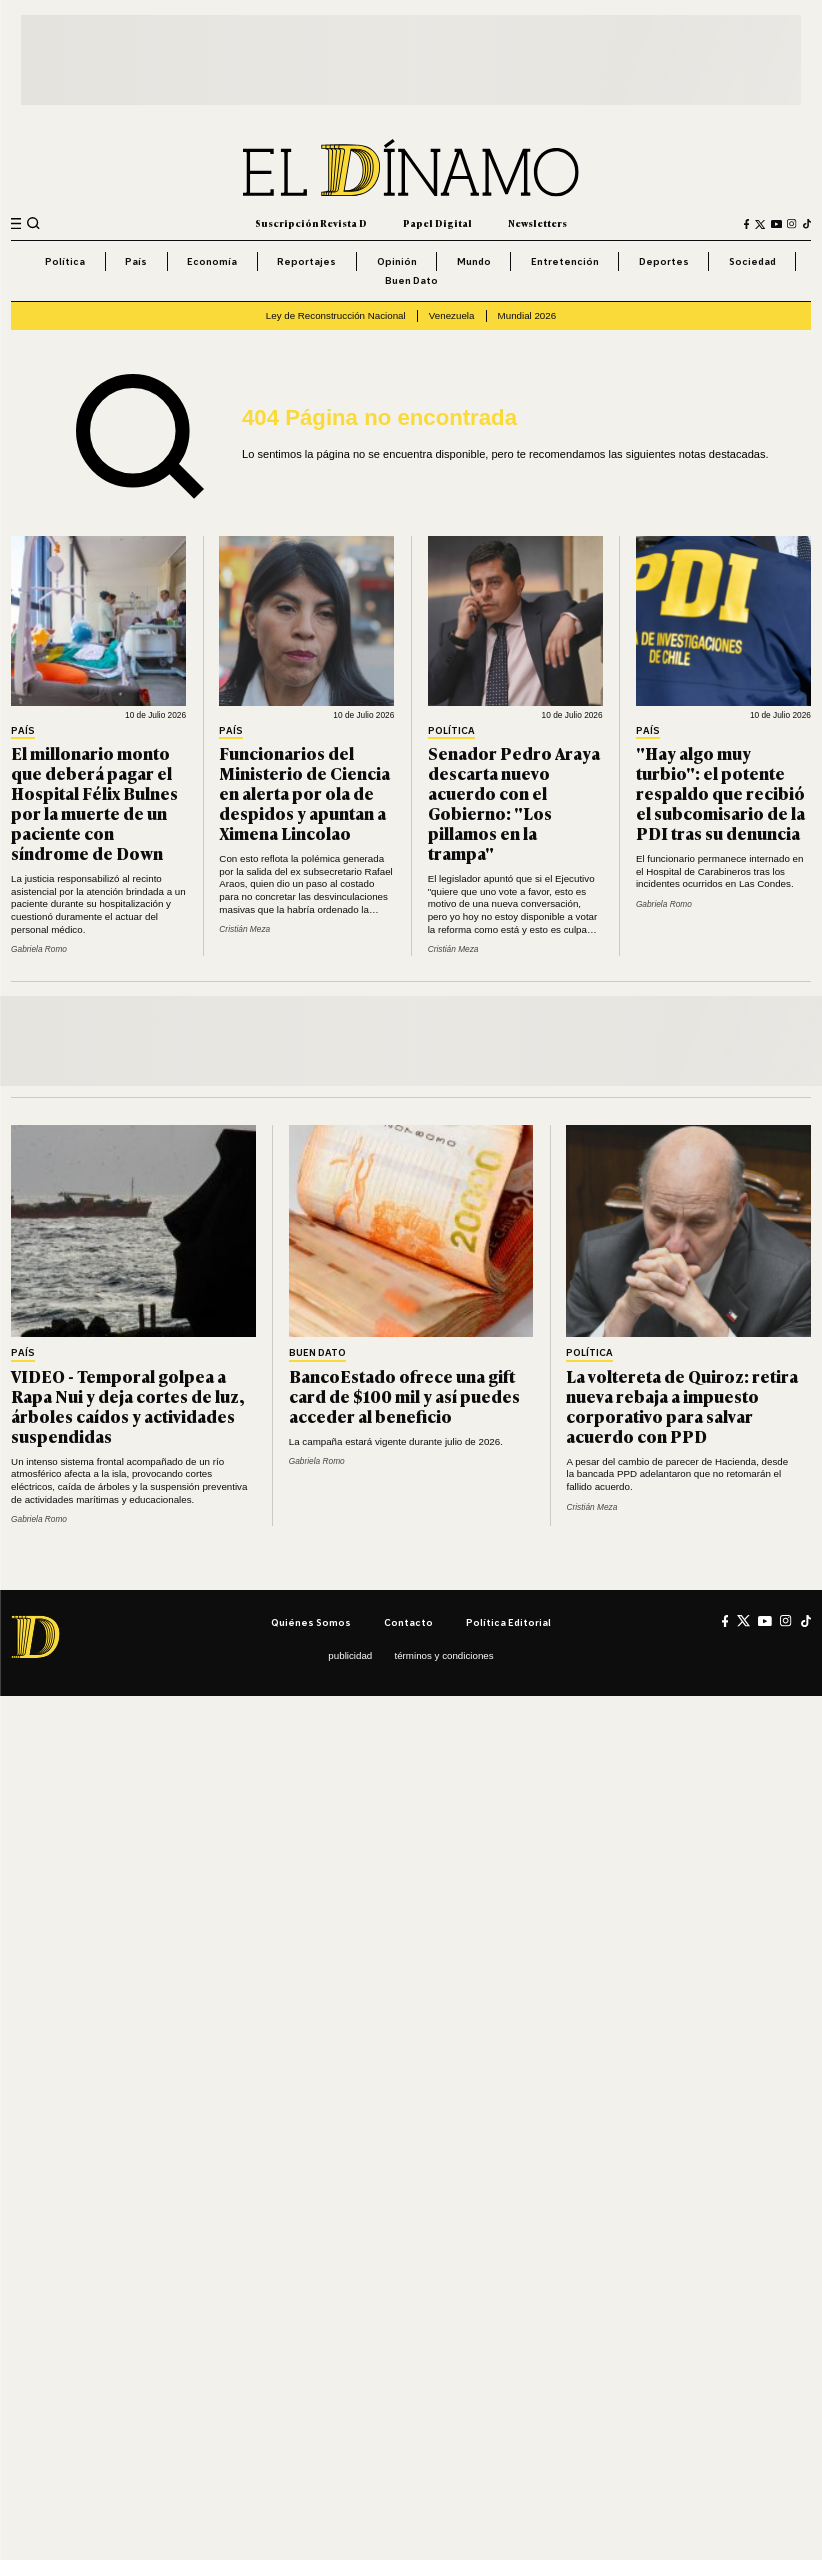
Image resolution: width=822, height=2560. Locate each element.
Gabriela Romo (39, 949)
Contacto (408, 1622)
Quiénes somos (311, 1622)
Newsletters (537, 223)
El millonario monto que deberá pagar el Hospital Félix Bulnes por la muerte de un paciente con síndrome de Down (94, 802)
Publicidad (350, 1655)
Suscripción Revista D (311, 223)
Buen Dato (411, 280)
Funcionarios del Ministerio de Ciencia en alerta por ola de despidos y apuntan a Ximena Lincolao (304, 792)
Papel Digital (437, 223)
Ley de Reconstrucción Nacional (336, 315)
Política (65, 261)
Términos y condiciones (443, 1655)
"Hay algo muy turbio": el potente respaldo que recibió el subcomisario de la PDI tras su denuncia (720, 792)
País (136, 261)
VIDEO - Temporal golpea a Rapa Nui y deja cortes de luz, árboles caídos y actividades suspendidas (128, 1405)
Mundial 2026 (527, 315)
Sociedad (752, 261)
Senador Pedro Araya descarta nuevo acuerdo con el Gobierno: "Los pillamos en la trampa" (514, 802)
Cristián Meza (244, 929)
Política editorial (508, 1622)
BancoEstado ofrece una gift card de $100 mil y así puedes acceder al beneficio (404, 1395)
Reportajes (306, 261)
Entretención (565, 261)
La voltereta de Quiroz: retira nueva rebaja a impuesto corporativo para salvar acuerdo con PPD (682, 1405)
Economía (212, 261)
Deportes (664, 261)
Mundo (474, 261)
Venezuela (452, 315)
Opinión (397, 261)
